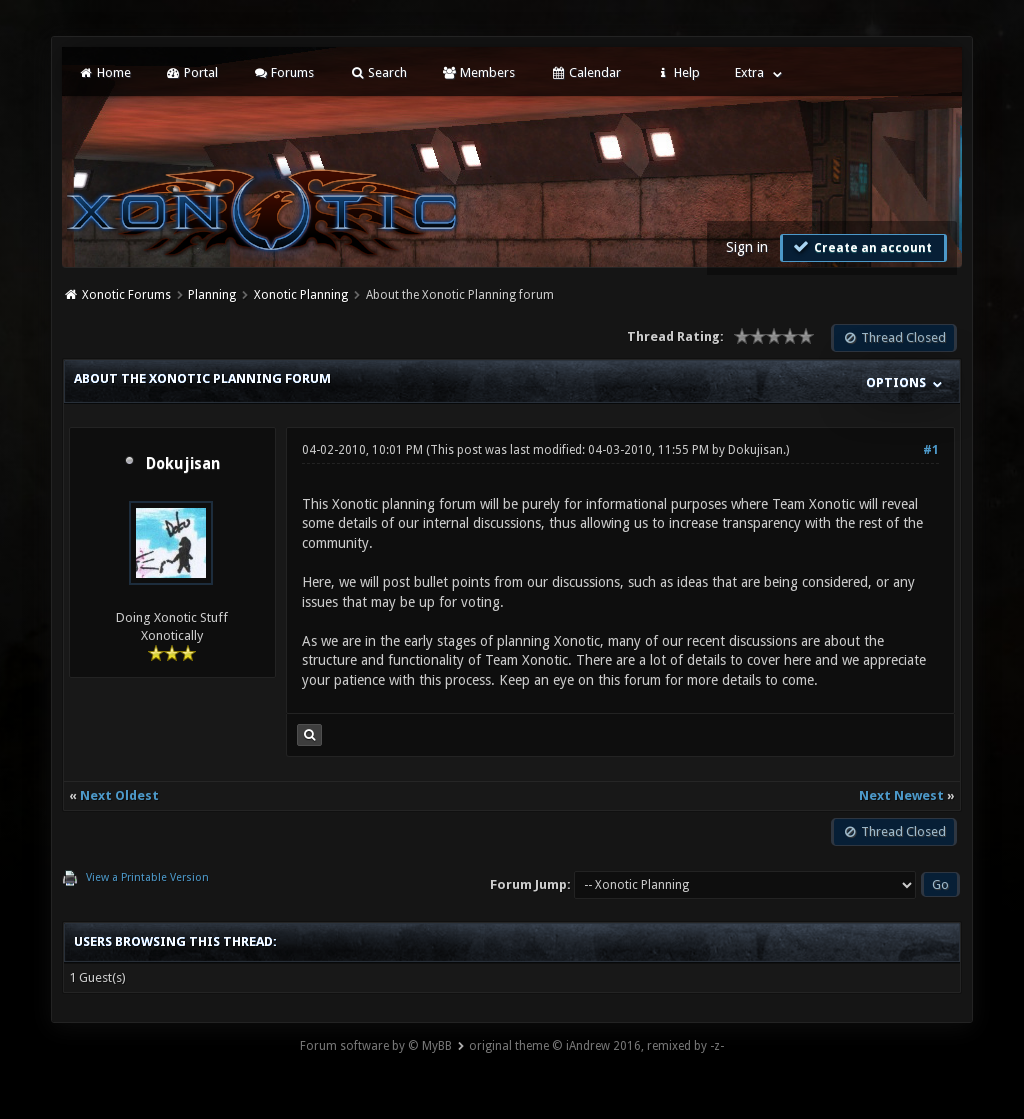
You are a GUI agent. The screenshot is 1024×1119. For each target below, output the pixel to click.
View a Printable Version (147, 877)
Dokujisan (183, 464)
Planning (212, 295)
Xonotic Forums (126, 295)
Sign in (747, 247)
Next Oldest (119, 795)
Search (377, 72)
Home (104, 72)
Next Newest (901, 795)
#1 (931, 450)
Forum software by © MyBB (376, 1046)
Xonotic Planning (301, 295)
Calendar (585, 72)
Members (478, 72)
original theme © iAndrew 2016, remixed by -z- (596, 1046)
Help (678, 72)
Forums (283, 72)
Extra (749, 72)
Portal (192, 72)
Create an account (861, 247)
